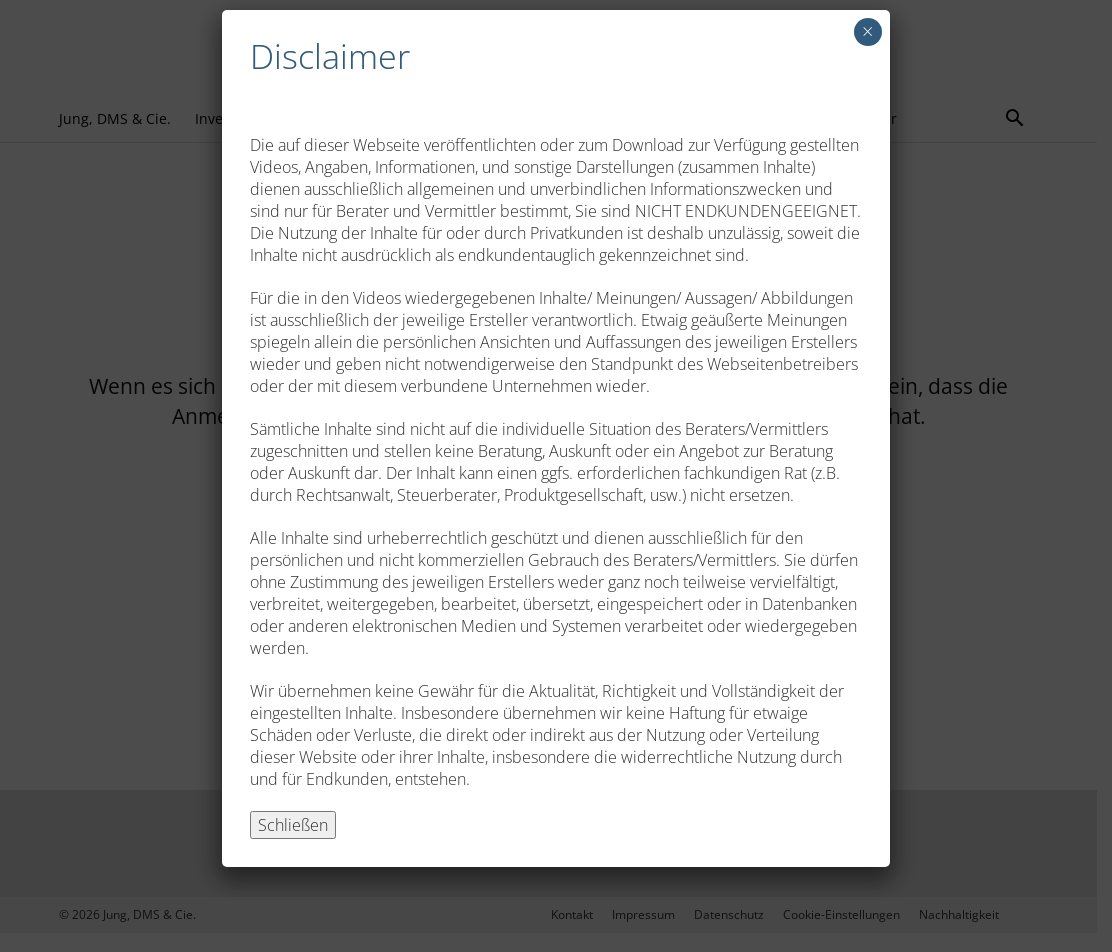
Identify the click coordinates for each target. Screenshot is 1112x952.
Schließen (293, 825)
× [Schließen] (867, 31)
